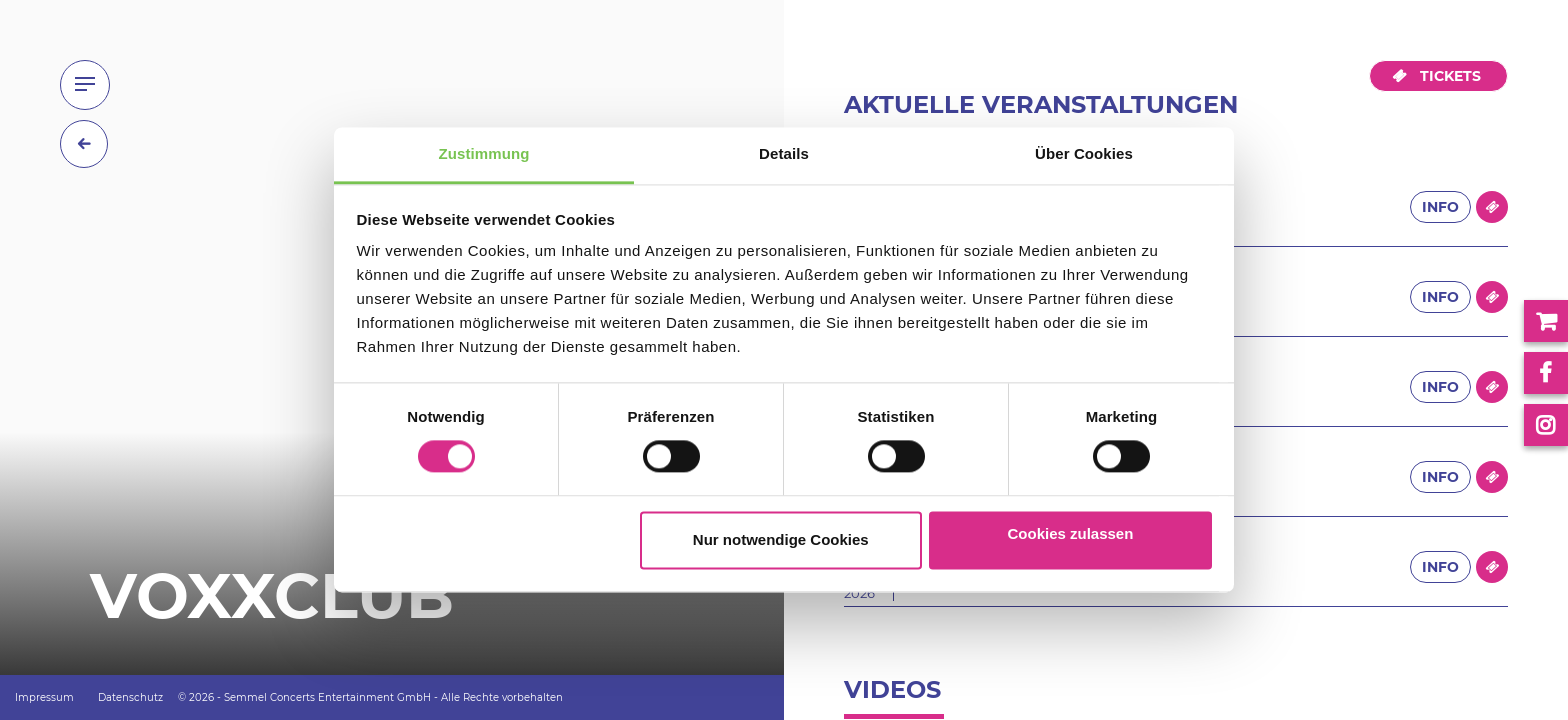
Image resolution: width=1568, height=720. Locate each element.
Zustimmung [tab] (484, 153)
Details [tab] (784, 153)
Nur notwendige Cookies (781, 539)
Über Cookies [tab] (1084, 153)
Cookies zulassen (1070, 533)
